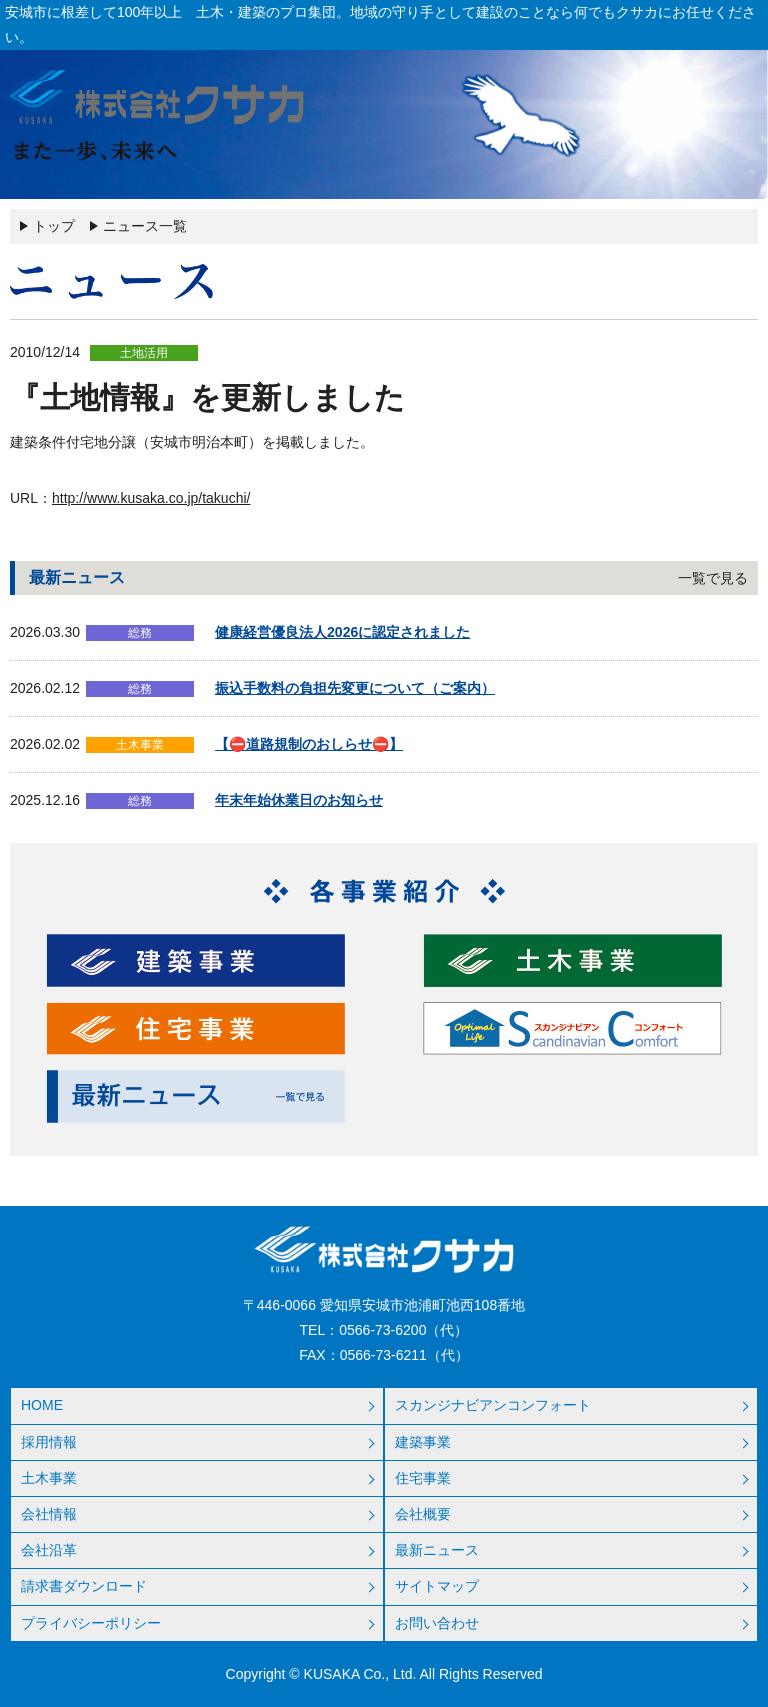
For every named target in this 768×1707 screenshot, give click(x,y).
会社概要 (423, 1514)
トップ (54, 226)
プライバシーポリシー (91, 1623)
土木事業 (49, 1478)
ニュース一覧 (145, 226)
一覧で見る (713, 578)
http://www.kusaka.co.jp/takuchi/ (151, 498)
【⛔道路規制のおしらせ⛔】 (309, 744)
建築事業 (423, 1442)
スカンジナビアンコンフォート (493, 1405)
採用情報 (49, 1442)
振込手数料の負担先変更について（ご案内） (355, 688)
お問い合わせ (437, 1623)
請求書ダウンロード (84, 1586)
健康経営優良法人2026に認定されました (342, 632)
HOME (42, 1405)
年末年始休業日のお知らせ (299, 800)
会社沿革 (49, 1550)
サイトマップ (437, 1586)
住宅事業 (423, 1478)
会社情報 (49, 1514)
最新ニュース (437, 1550)
